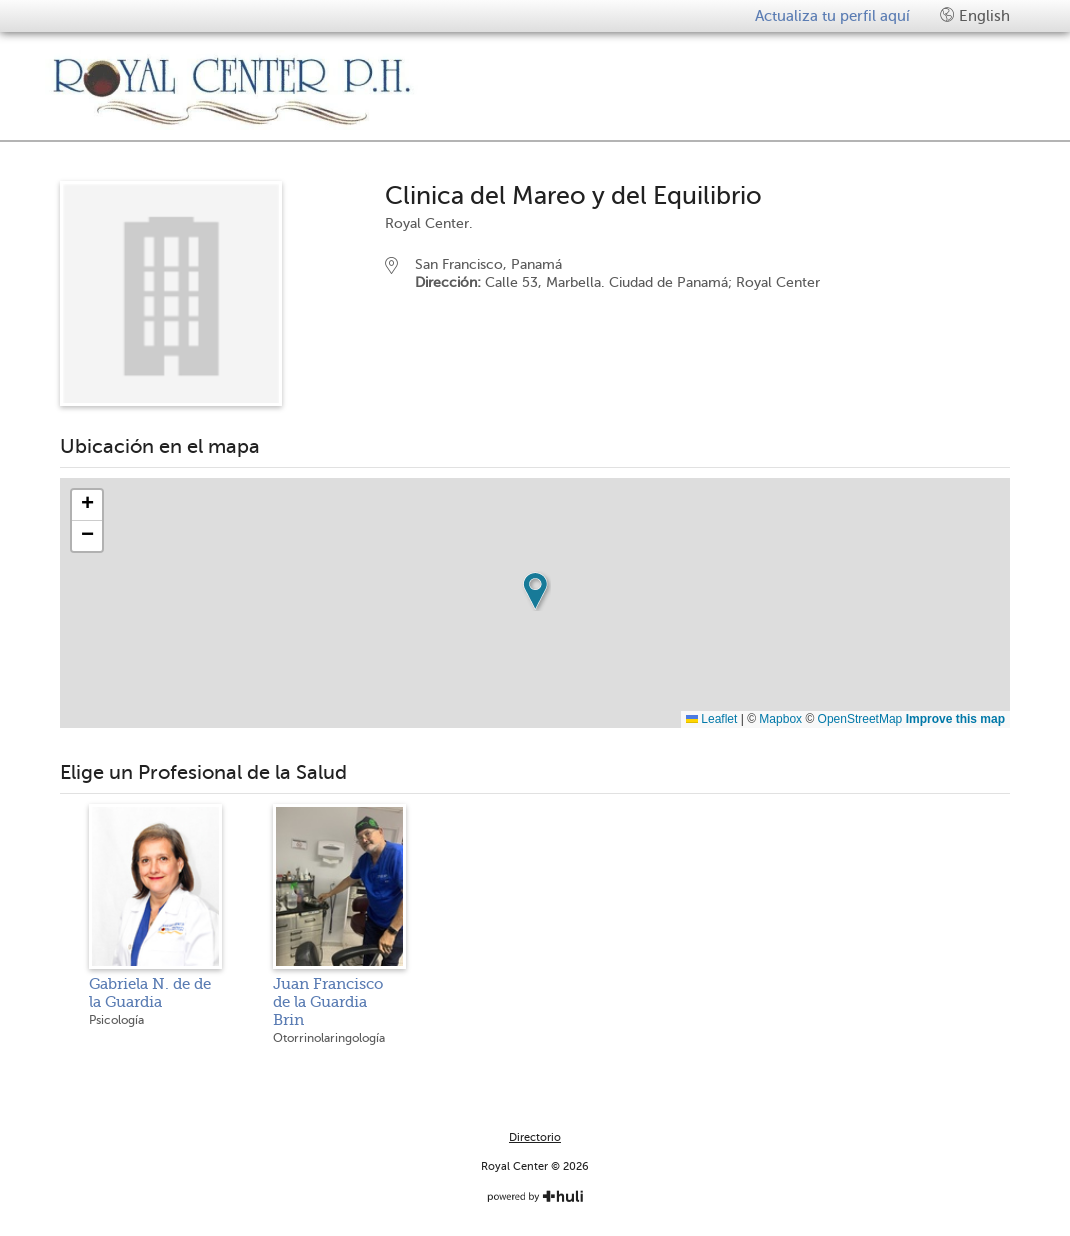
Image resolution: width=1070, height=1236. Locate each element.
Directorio (535, 1137)
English (975, 15)
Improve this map (955, 719)
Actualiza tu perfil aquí (832, 16)
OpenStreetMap (860, 719)
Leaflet (711, 719)
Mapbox (780, 719)
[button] (535, 591)
